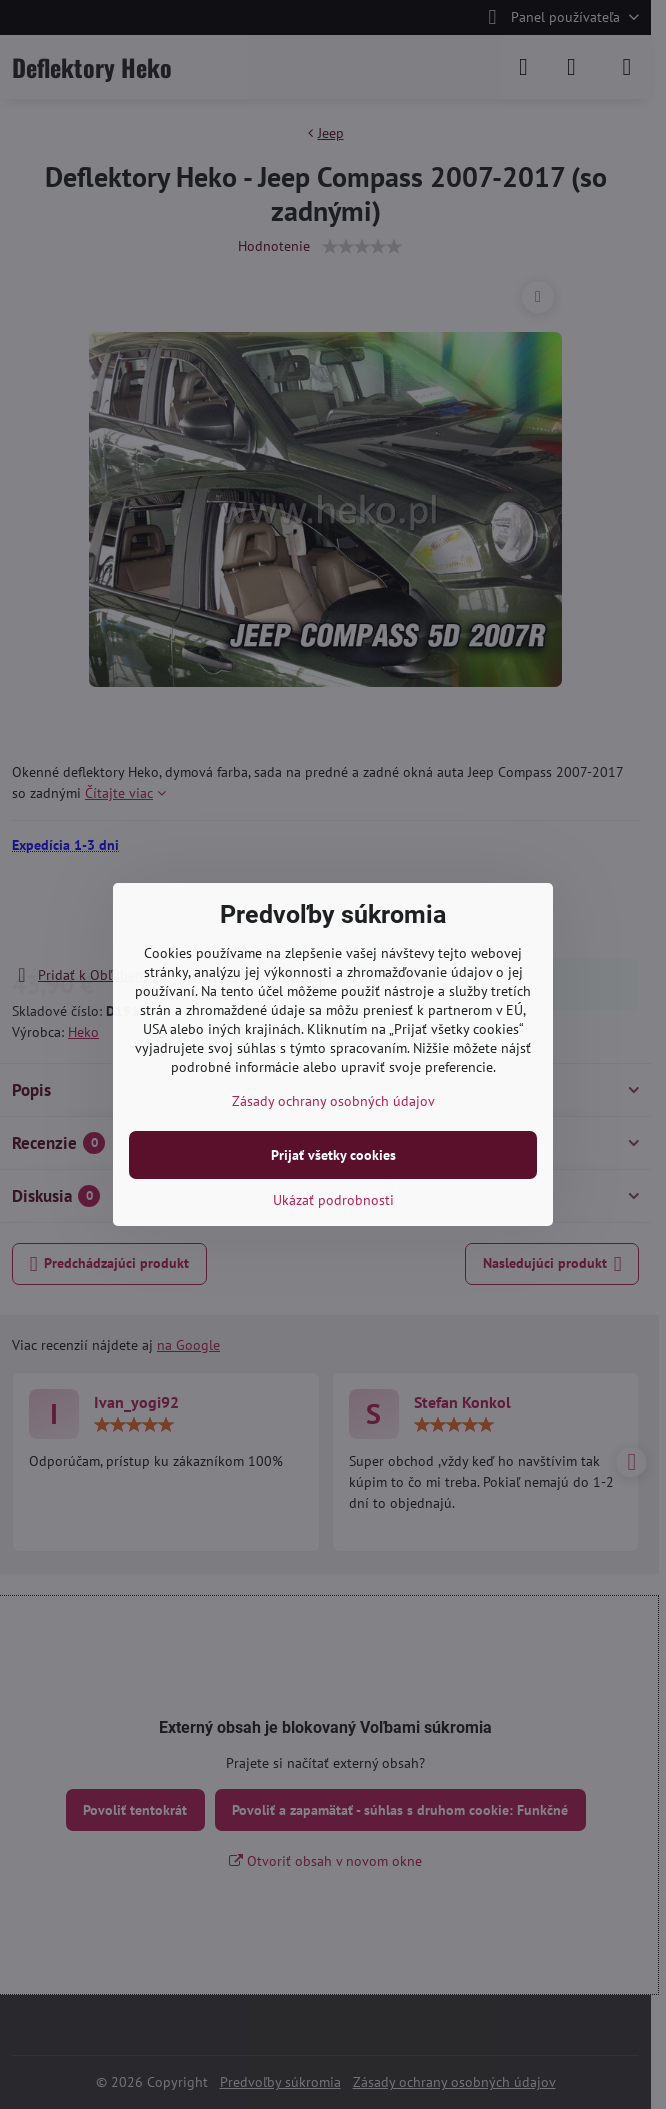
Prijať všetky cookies (333, 1155)
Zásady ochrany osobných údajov (333, 1101)
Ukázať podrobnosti (333, 1200)
